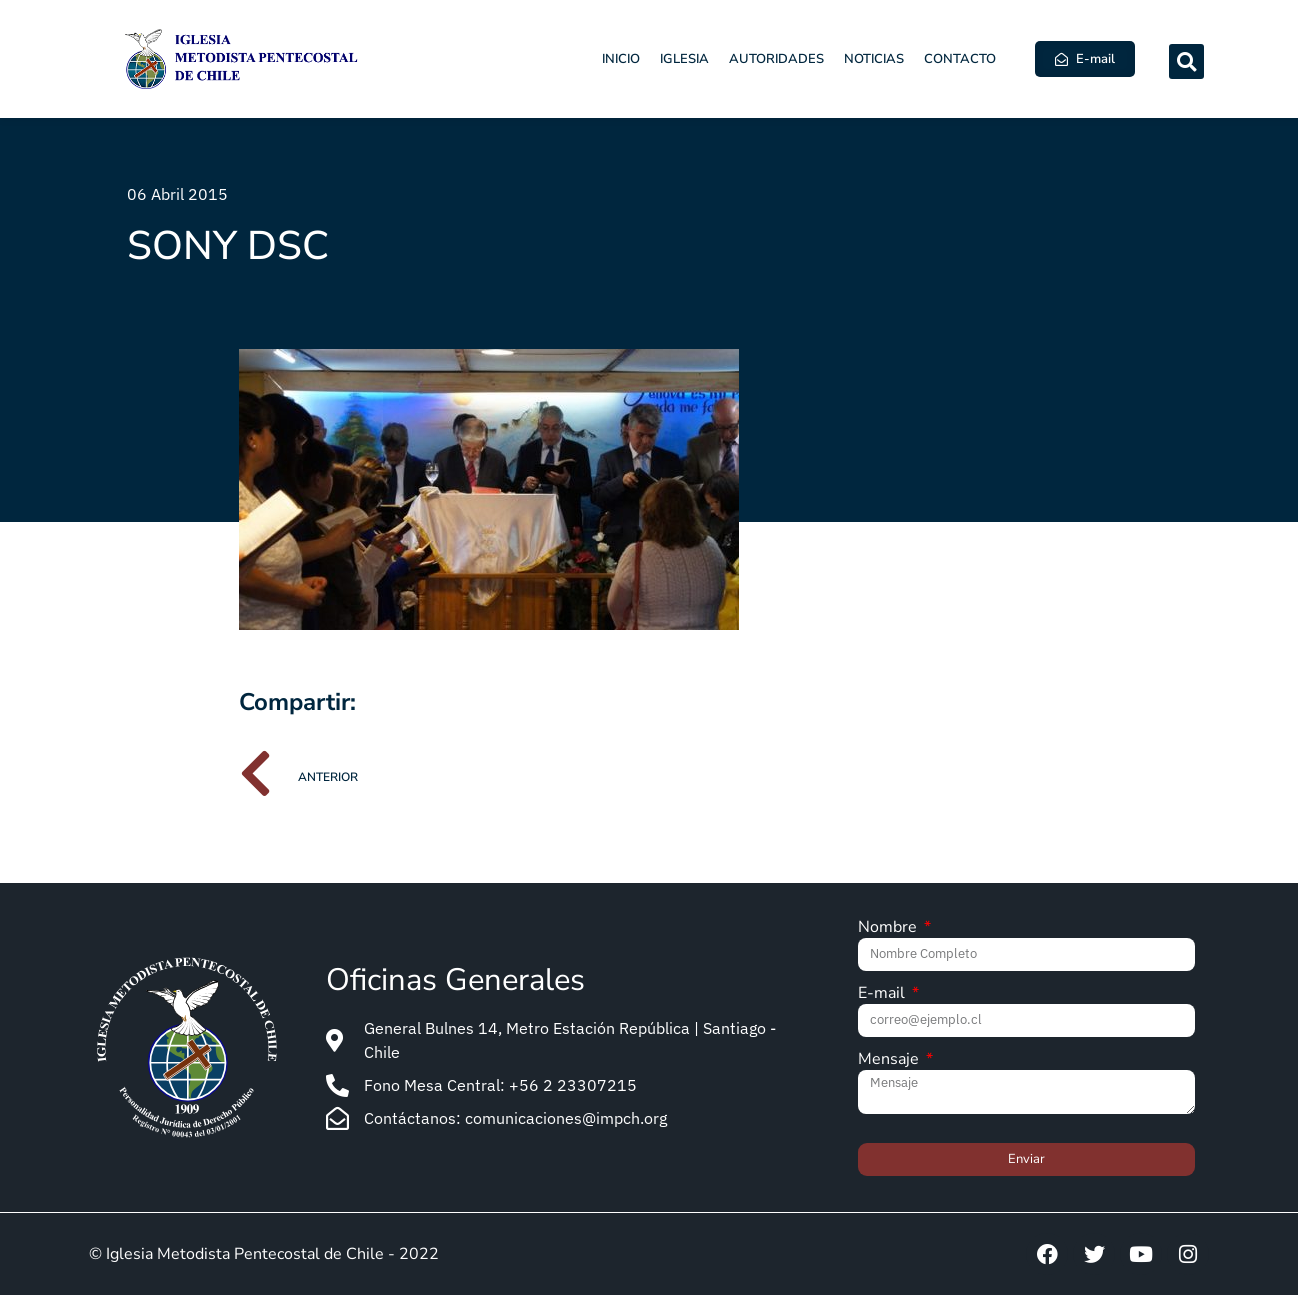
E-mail (883, 994)
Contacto (960, 59)
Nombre (889, 928)
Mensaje (890, 1060)
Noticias (874, 59)
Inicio (621, 59)
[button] (1186, 61)
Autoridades (776, 59)
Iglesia (684, 59)
